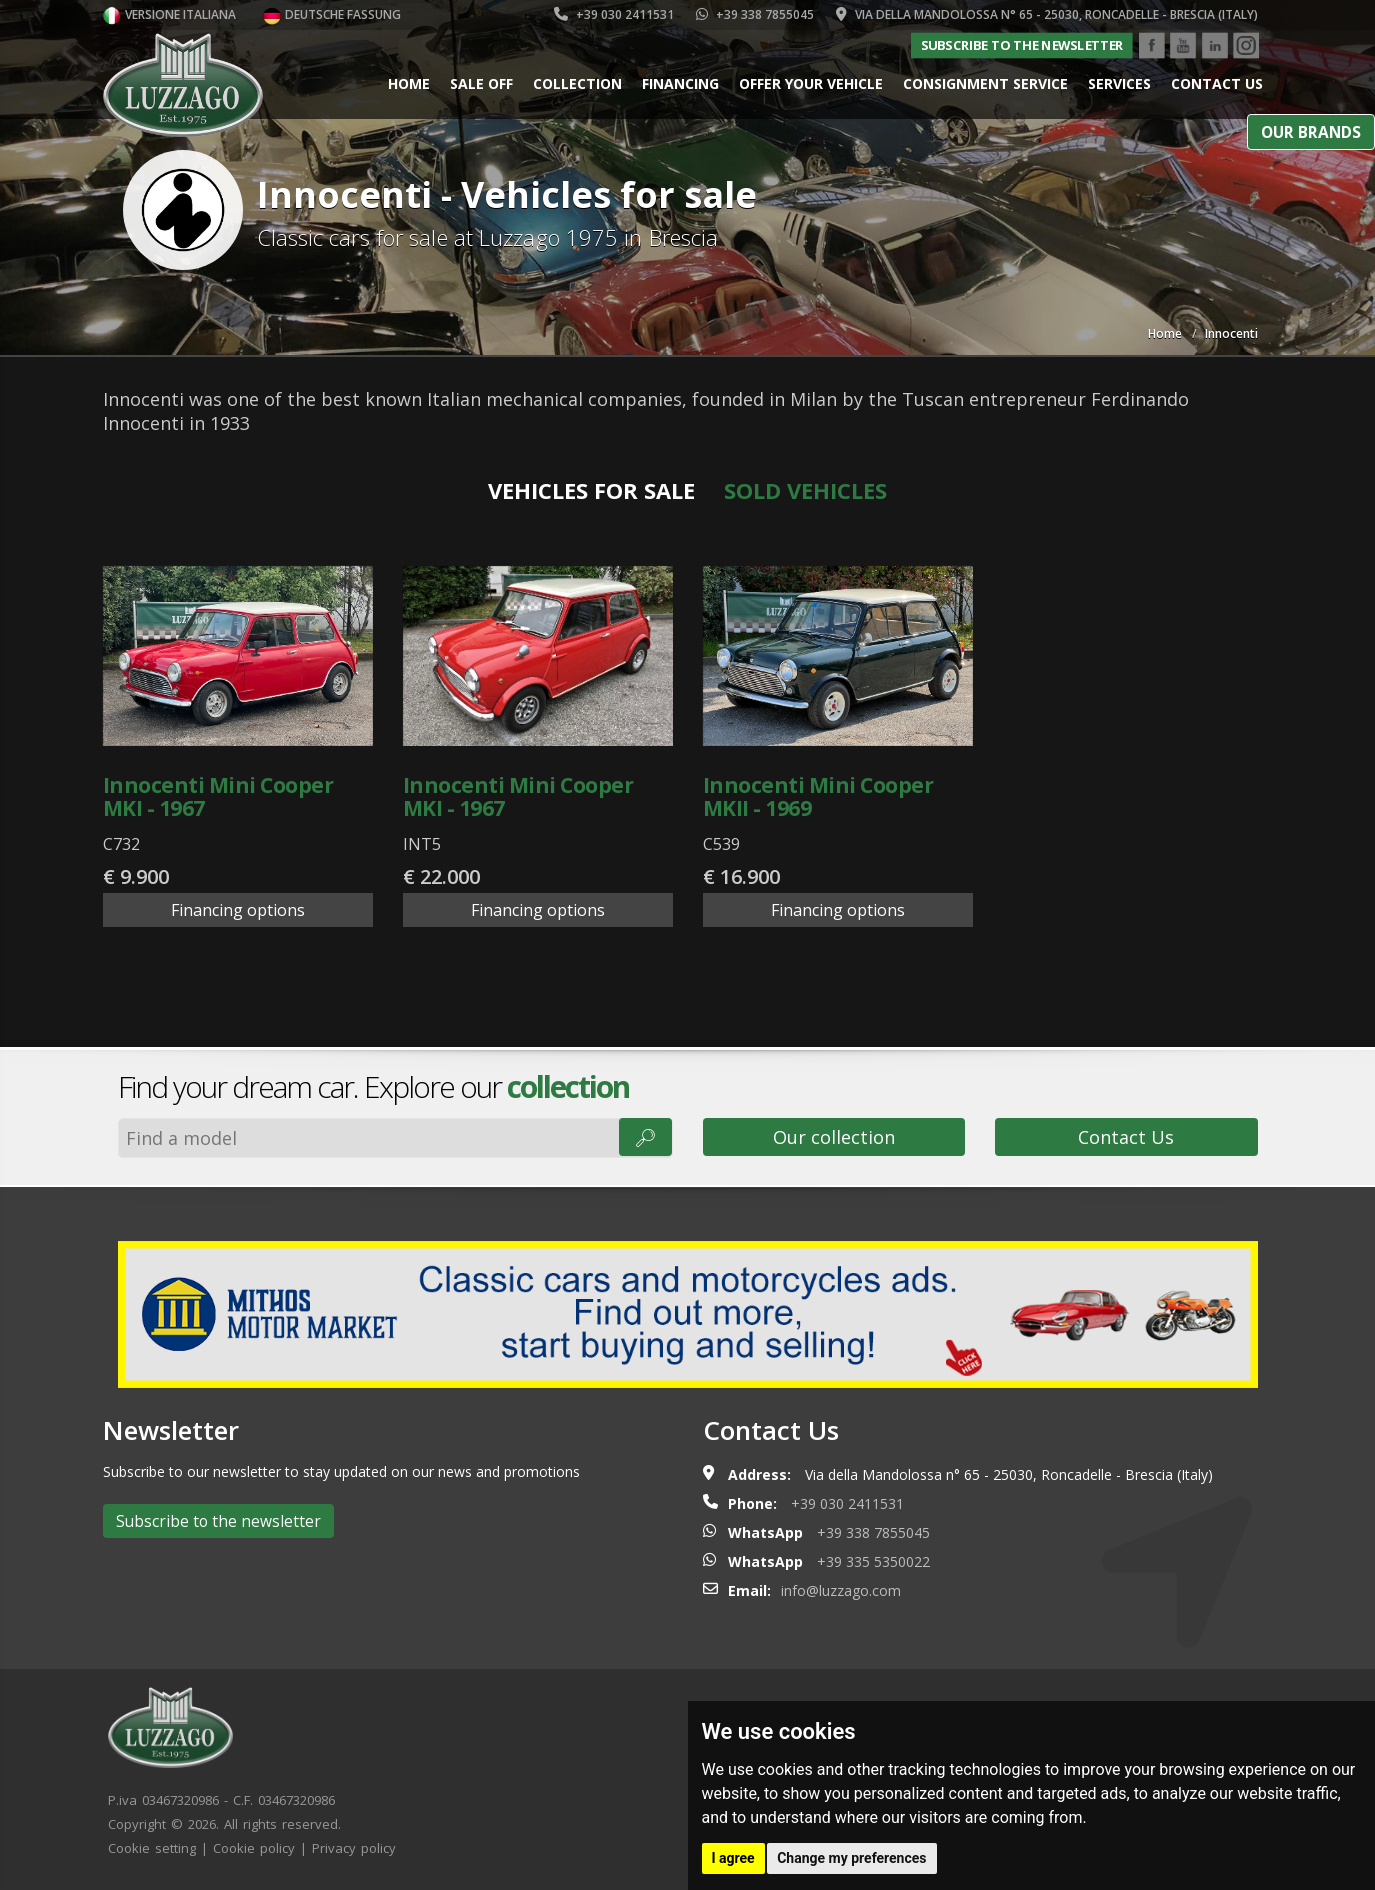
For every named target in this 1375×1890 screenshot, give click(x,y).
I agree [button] (733, 1858)
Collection (577, 83)
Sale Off (481, 83)
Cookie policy (254, 1848)
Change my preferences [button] (851, 1858)
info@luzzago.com (841, 1590)
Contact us (1217, 83)
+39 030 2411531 (614, 14)
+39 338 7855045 (755, 14)
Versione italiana (169, 14)
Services (1119, 83)
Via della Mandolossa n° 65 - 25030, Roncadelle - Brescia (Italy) (1047, 14)
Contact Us (1126, 1137)
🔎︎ (645, 1137)
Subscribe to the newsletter (1021, 45)
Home (409, 83)
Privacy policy (354, 1848)
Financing (680, 83)
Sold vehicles (805, 490)
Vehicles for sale (591, 490)
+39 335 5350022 (873, 1561)
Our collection (834, 1137)
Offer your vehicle (811, 83)
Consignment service (985, 83)
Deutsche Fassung (332, 14)
